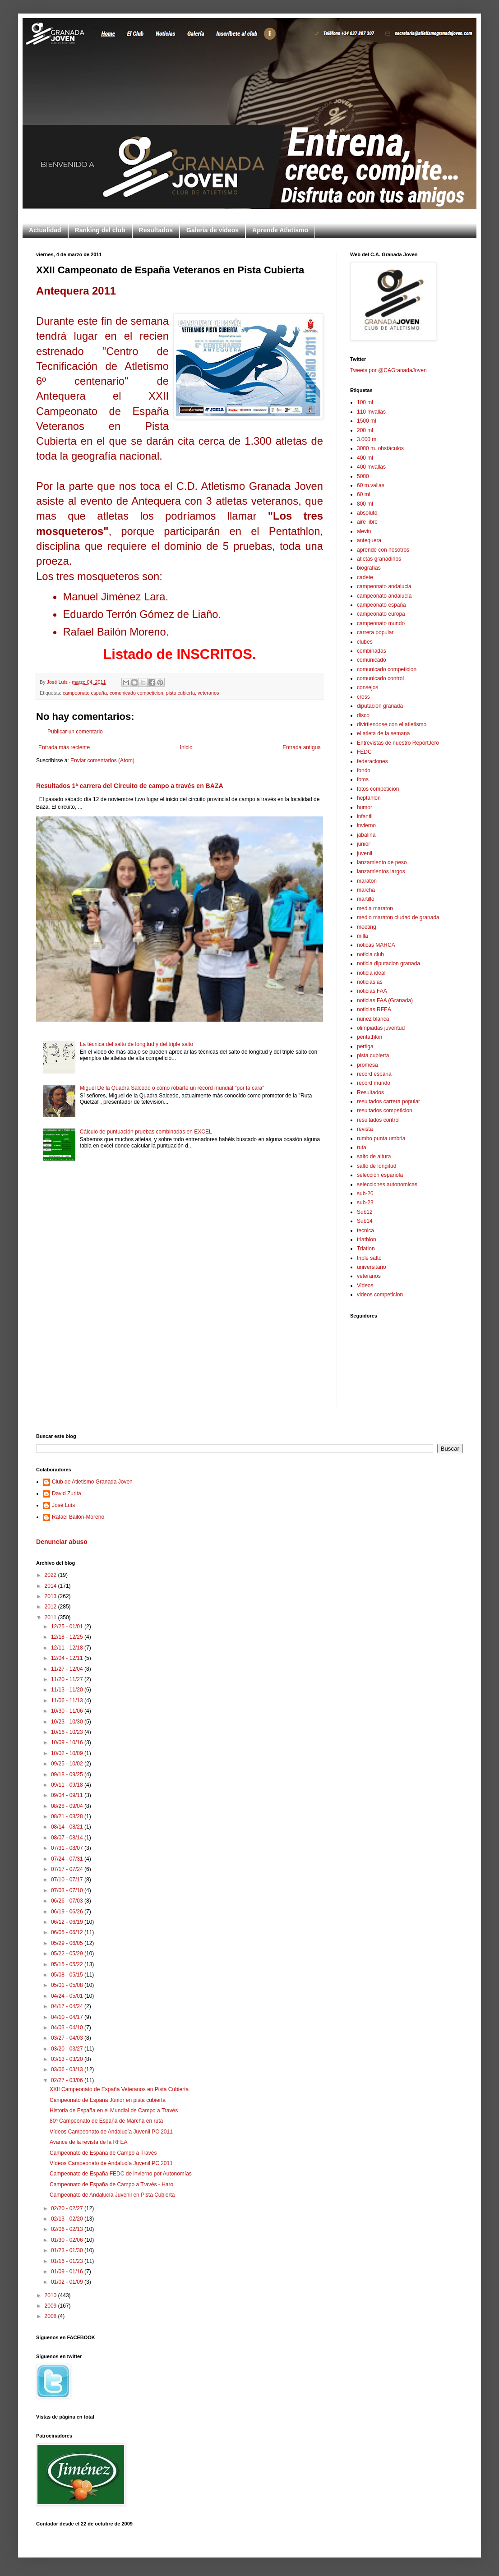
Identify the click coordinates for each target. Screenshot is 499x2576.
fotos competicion (378, 789)
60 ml (363, 494)
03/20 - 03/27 (67, 2049)
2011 (51, 1617)
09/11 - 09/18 (67, 1785)
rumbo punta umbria (381, 1138)
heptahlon (369, 798)
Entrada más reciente (64, 747)
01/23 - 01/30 (67, 2250)
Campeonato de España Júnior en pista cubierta (108, 2100)
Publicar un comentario (75, 731)
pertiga (365, 1046)
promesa (367, 1065)
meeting (366, 927)
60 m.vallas (370, 485)
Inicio (186, 747)
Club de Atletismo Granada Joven (92, 1482)
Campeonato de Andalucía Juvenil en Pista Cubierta (112, 2195)
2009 (51, 2306)
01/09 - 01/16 (67, 2271)
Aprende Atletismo (280, 230)
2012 (51, 1607)
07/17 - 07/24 (67, 1869)
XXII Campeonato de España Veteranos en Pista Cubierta (119, 2089)
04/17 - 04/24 (67, 2006)
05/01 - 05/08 (67, 1985)
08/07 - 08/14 (67, 1837)
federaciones (372, 761)
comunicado (371, 660)
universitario (371, 1267)
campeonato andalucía (384, 596)
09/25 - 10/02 (67, 1763)
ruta (361, 1147)
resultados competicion (384, 1110)
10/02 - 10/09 (67, 1753)
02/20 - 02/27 (67, 2208)
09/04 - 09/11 (67, 1795)
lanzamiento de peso (382, 862)
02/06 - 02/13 (67, 2229)
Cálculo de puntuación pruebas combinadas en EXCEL (146, 1132)
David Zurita (66, 1493)
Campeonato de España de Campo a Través (103, 2153)
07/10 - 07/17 (67, 1879)
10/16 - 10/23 (67, 1732)
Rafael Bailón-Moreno (78, 1517)
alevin (364, 531)
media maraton (375, 908)
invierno (366, 825)
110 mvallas (371, 412)
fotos (363, 779)
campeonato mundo (381, 623)
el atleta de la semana (383, 733)
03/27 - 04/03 (67, 2038)
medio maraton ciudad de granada (398, 917)
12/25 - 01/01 (67, 1626)
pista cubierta (180, 693)
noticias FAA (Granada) (385, 1000)
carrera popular (375, 632)
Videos (365, 1285)
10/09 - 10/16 (67, 1742)
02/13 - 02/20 (67, 2219)
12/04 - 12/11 (67, 1658)
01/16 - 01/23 (67, 2261)
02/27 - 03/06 (67, 2080)
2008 (51, 2316)
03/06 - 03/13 (67, 2069)
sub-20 (365, 1193)
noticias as (370, 982)
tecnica (365, 1230)
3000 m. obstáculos (380, 448)
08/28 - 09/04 (67, 1806)
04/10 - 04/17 (67, 2017)
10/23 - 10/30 (67, 1722)
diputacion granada (380, 706)
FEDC (364, 752)
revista (365, 1129)
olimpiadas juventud (381, 1028)
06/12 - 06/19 (67, 1922)
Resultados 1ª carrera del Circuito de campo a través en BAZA (129, 785)
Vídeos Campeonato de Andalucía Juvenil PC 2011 (111, 2132)
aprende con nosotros (383, 550)
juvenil (364, 853)
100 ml (365, 402)
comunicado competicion (136, 693)
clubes (365, 642)
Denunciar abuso (62, 1541)
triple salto (369, 1258)
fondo (363, 770)
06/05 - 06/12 (67, 1932)
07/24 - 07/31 (67, 1859)
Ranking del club (100, 230)
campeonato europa (381, 614)
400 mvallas (371, 467)
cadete (365, 577)
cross (363, 697)
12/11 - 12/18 (67, 1648)
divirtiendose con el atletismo (391, 724)
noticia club (370, 954)
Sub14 (365, 1221)
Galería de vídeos (212, 230)
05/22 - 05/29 (67, 1953)
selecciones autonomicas (387, 1184)
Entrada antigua (301, 747)
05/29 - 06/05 (67, 1943)
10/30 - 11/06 (67, 1711)
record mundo (373, 1083)
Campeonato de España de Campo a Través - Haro (111, 2184)
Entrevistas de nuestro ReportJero (398, 743)
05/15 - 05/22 (67, 1964)
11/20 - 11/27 (67, 1679)
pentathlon (369, 1037)
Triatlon (366, 1248)
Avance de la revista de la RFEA (89, 2142)
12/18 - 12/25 (67, 1637)
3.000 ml (367, 439)
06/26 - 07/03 (67, 1901)
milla (362, 936)
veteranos (208, 693)
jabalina (366, 835)
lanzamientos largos (381, 871)
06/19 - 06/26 (67, 1911)
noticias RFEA (374, 1009)
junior (363, 844)
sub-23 (365, 1202)
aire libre (367, 522)
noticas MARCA (376, 945)
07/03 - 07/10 (67, 1890)
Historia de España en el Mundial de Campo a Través (114, 2110)
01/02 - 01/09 (67, 2282)
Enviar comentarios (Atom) (102, 760)
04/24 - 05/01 (67, 1996)
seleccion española (380, 1175)
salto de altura (374, 1156)
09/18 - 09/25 (67, 1774)
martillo (365, 899)
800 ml (365, 504)
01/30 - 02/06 (67, 2240)
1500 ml (366, 421)
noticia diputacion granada (388, 963)
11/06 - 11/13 (67, 1700)
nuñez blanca (373, 1019)
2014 (51, 1586)
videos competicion (380, 1294)
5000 (363, 476)
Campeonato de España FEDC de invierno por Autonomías (121, 2173)
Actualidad (45, 230)
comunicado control (380, 678)
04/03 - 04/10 (67, 2027)
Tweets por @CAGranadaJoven (388, 370)
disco (363, 715)
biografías (369, 568)
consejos (367, 687)
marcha (366, 890)
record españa (374, 1074)
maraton (367, 881)
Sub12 (365, 1212)
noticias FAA (372, 991)
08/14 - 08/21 (67, 1827)
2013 (51, 1596)
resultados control (378, 1120)
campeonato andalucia (384, 586)
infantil (365, 816)
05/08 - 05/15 (67, 1975)
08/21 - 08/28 (67, 1816)
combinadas (371, 651)
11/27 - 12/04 (67, 1669)
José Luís (63, 1505)
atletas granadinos (379, 559)
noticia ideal (371, 973)
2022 (51, 1575)
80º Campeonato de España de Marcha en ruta (106, 2121)
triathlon (366, 1239)
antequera (369, 540)
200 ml (365, 430)
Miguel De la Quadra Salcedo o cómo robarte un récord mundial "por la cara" (172, 1088)
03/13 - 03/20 (67, 2059)
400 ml (365, 458)
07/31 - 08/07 (67, 1848)
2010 (51, 2295)
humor (364, 807)
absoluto (367, 513)
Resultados (156, 230)
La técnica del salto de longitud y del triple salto (137, 1044)
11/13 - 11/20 (67, 1690)
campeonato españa (85, 693)
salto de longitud (376, 1166)
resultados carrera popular (388, 1101)
